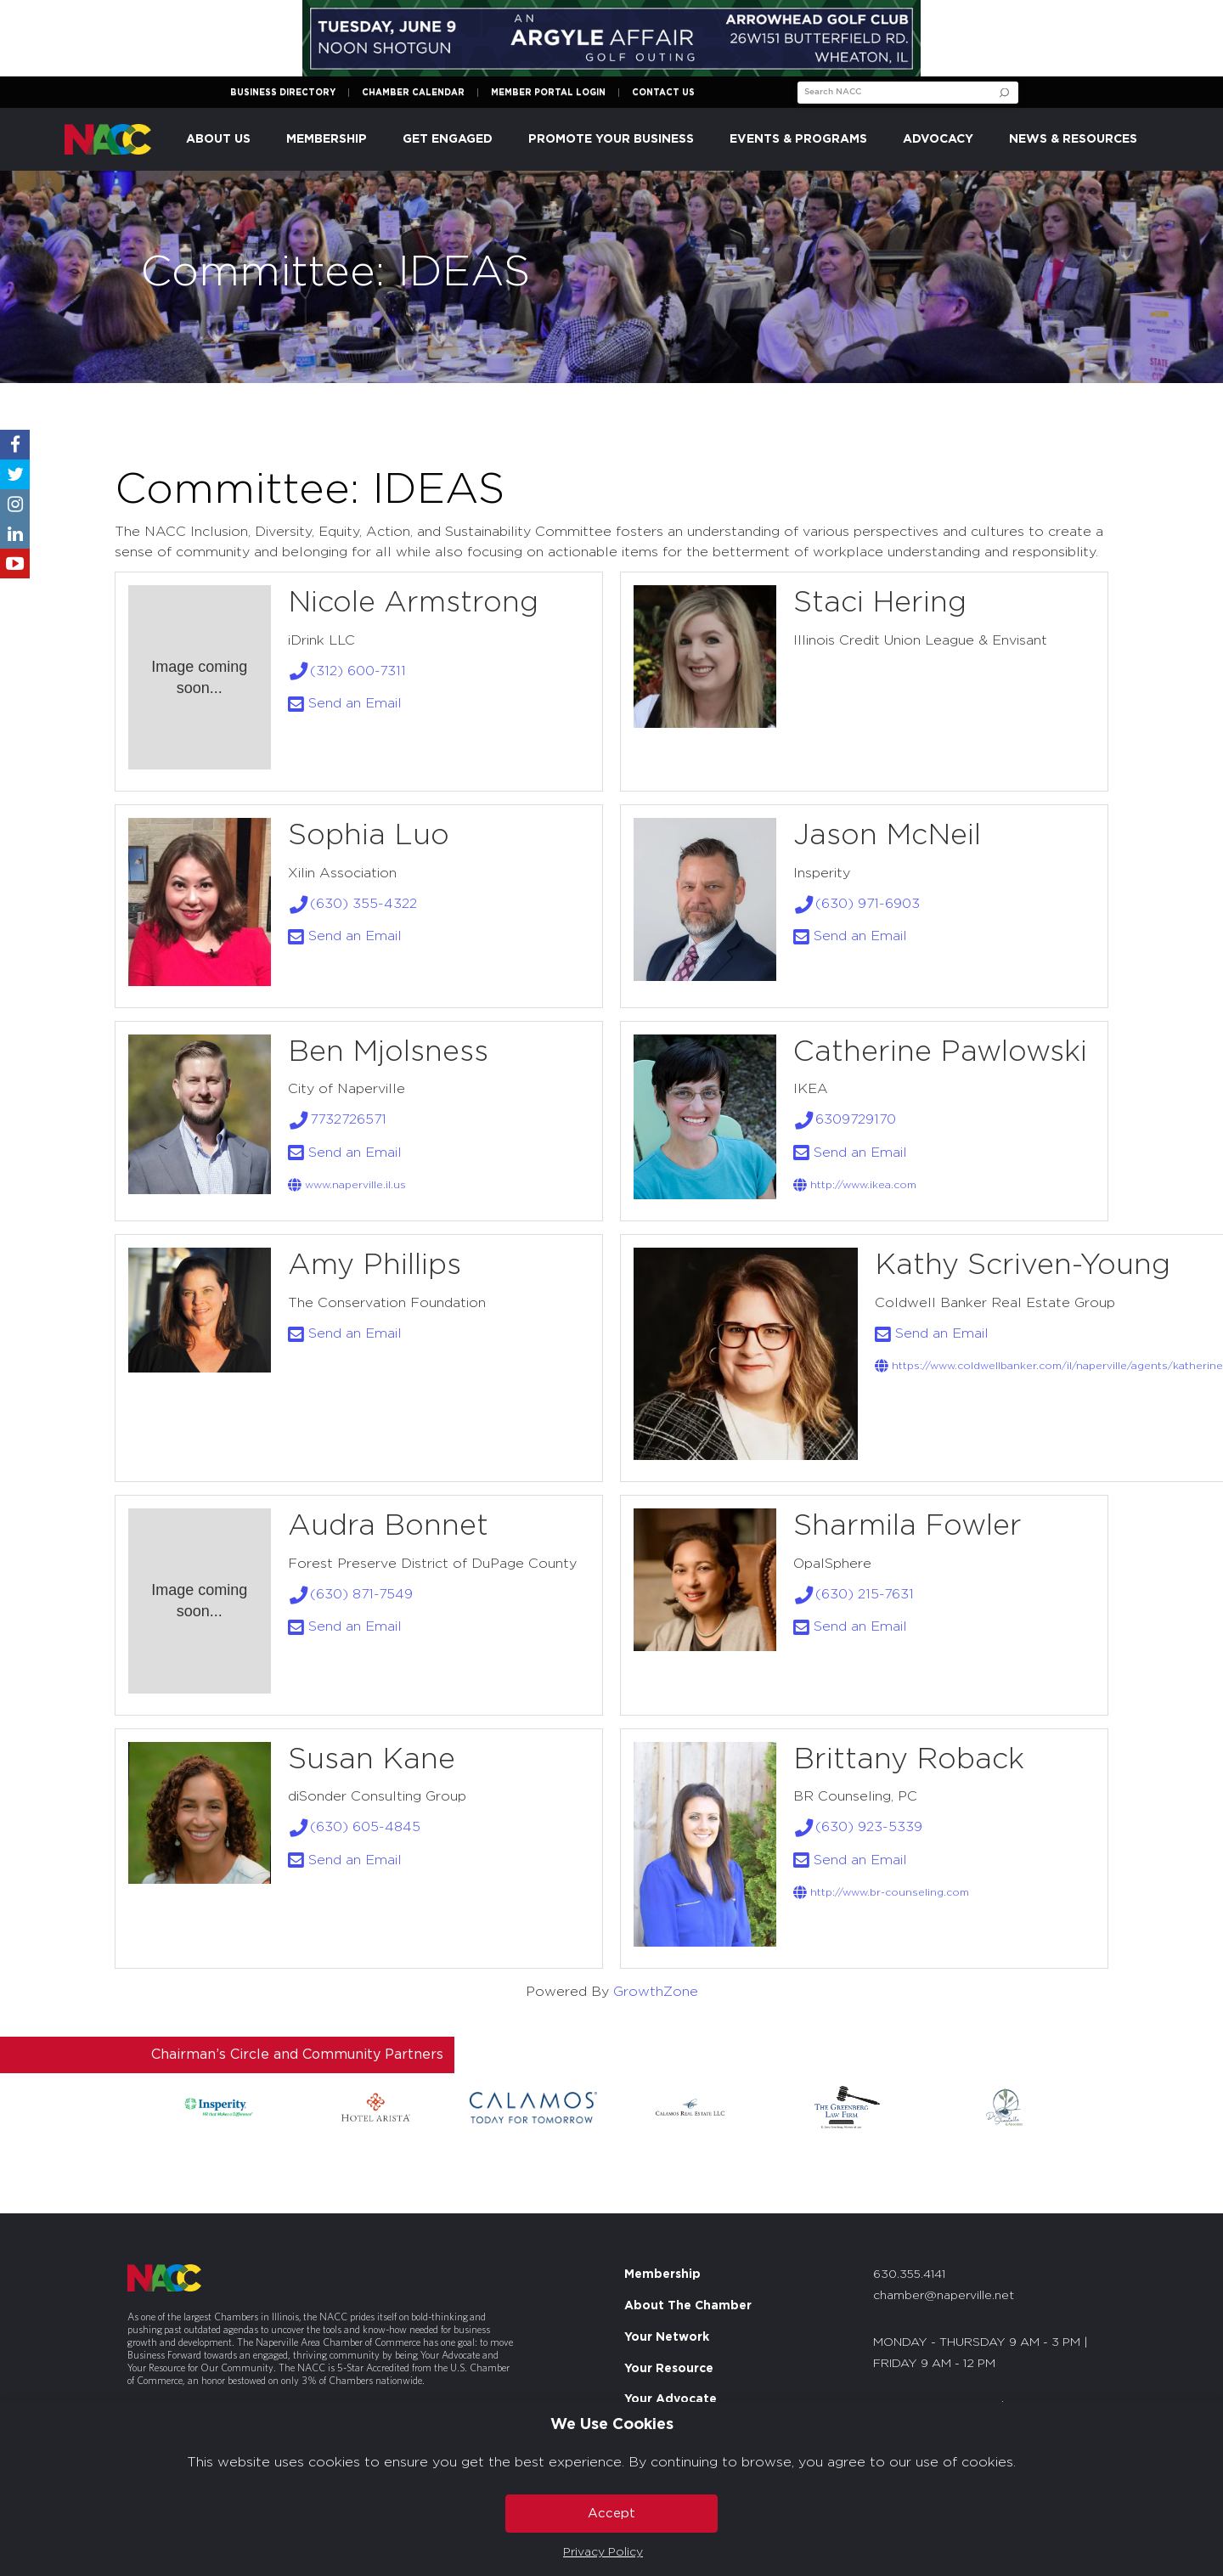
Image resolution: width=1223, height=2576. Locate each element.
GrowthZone (655, 1991)
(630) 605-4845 (354, 1827)
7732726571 (337, 1119)
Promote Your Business (611, 139)
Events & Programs (798, 139)
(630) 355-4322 (353, 903)
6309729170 (845, 1119)
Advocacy (938, 139)
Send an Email (345, 703)
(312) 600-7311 (347, 671)
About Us (218, 139)
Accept (611, 2513)
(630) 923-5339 (858, 1827)
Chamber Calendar (413, 92)
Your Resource (668, 2369)
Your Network (666, 2337)
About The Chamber (688, 2306)
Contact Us (663, 92)
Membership (326, 139)
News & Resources (1073, 139)
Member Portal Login (548, 92)
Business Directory (282, 92)
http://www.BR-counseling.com (881, 1892)
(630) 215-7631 (854, 1594)
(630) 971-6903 (857, 903)
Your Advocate (670, 2399)
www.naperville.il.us (347, 1185)
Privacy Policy (603, 2552)
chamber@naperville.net (943, 2296)
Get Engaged (448, 139)
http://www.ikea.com (854, 1185)
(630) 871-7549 (351, 1594)
